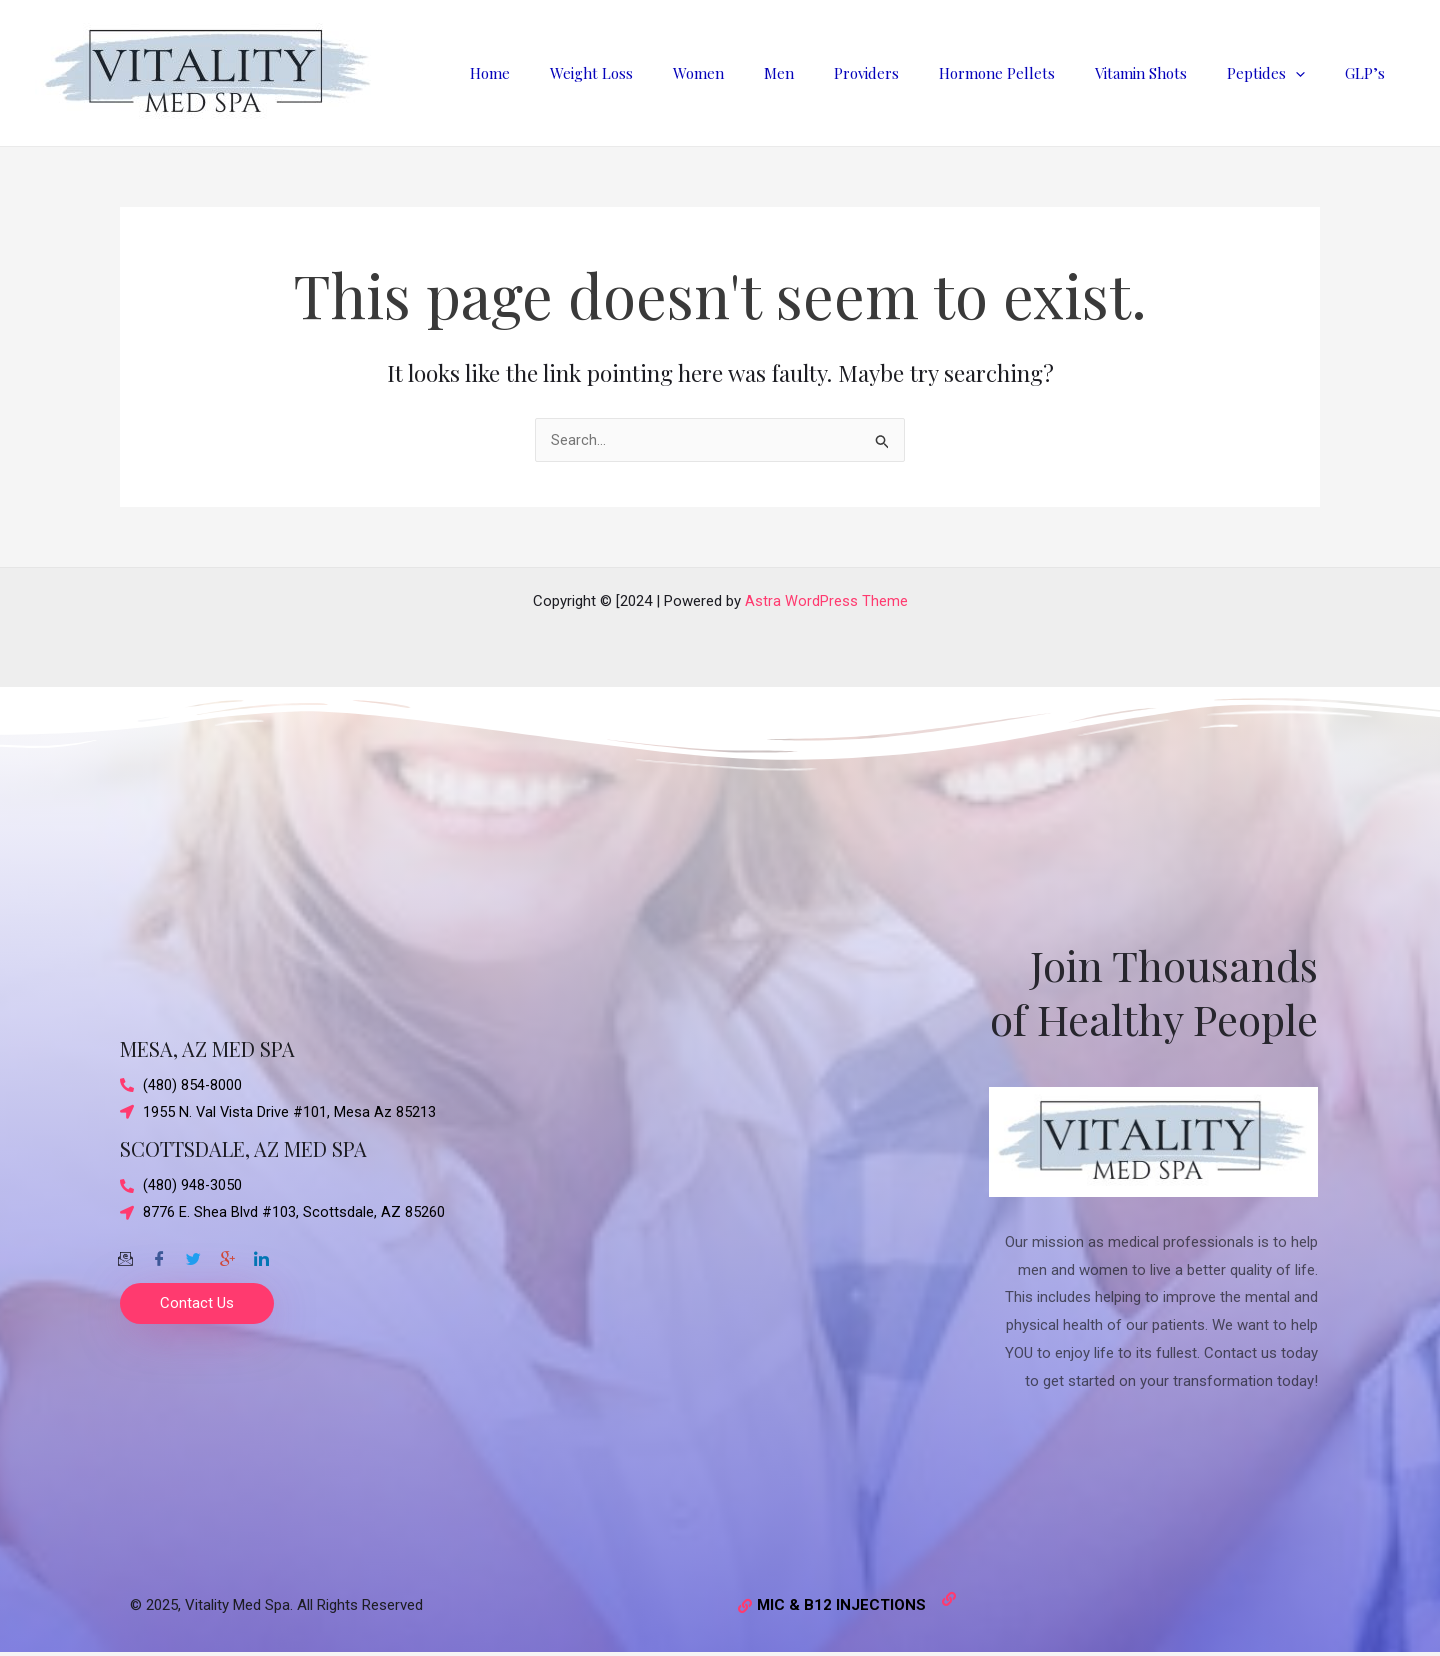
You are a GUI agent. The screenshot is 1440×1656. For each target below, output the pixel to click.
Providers (911, 73)
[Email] (125, 1253)
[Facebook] (159, 1253)
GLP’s (1370, 73)
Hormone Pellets (1032, 73)
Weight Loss (666, 73)
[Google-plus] (227, 1253)
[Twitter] (193, 1253)
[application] (1310, 73)
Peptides (1281, 73)
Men (834, 73)
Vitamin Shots (1166, 73)
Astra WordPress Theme (826, 601)
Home (575, 73)
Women (763, 73)
